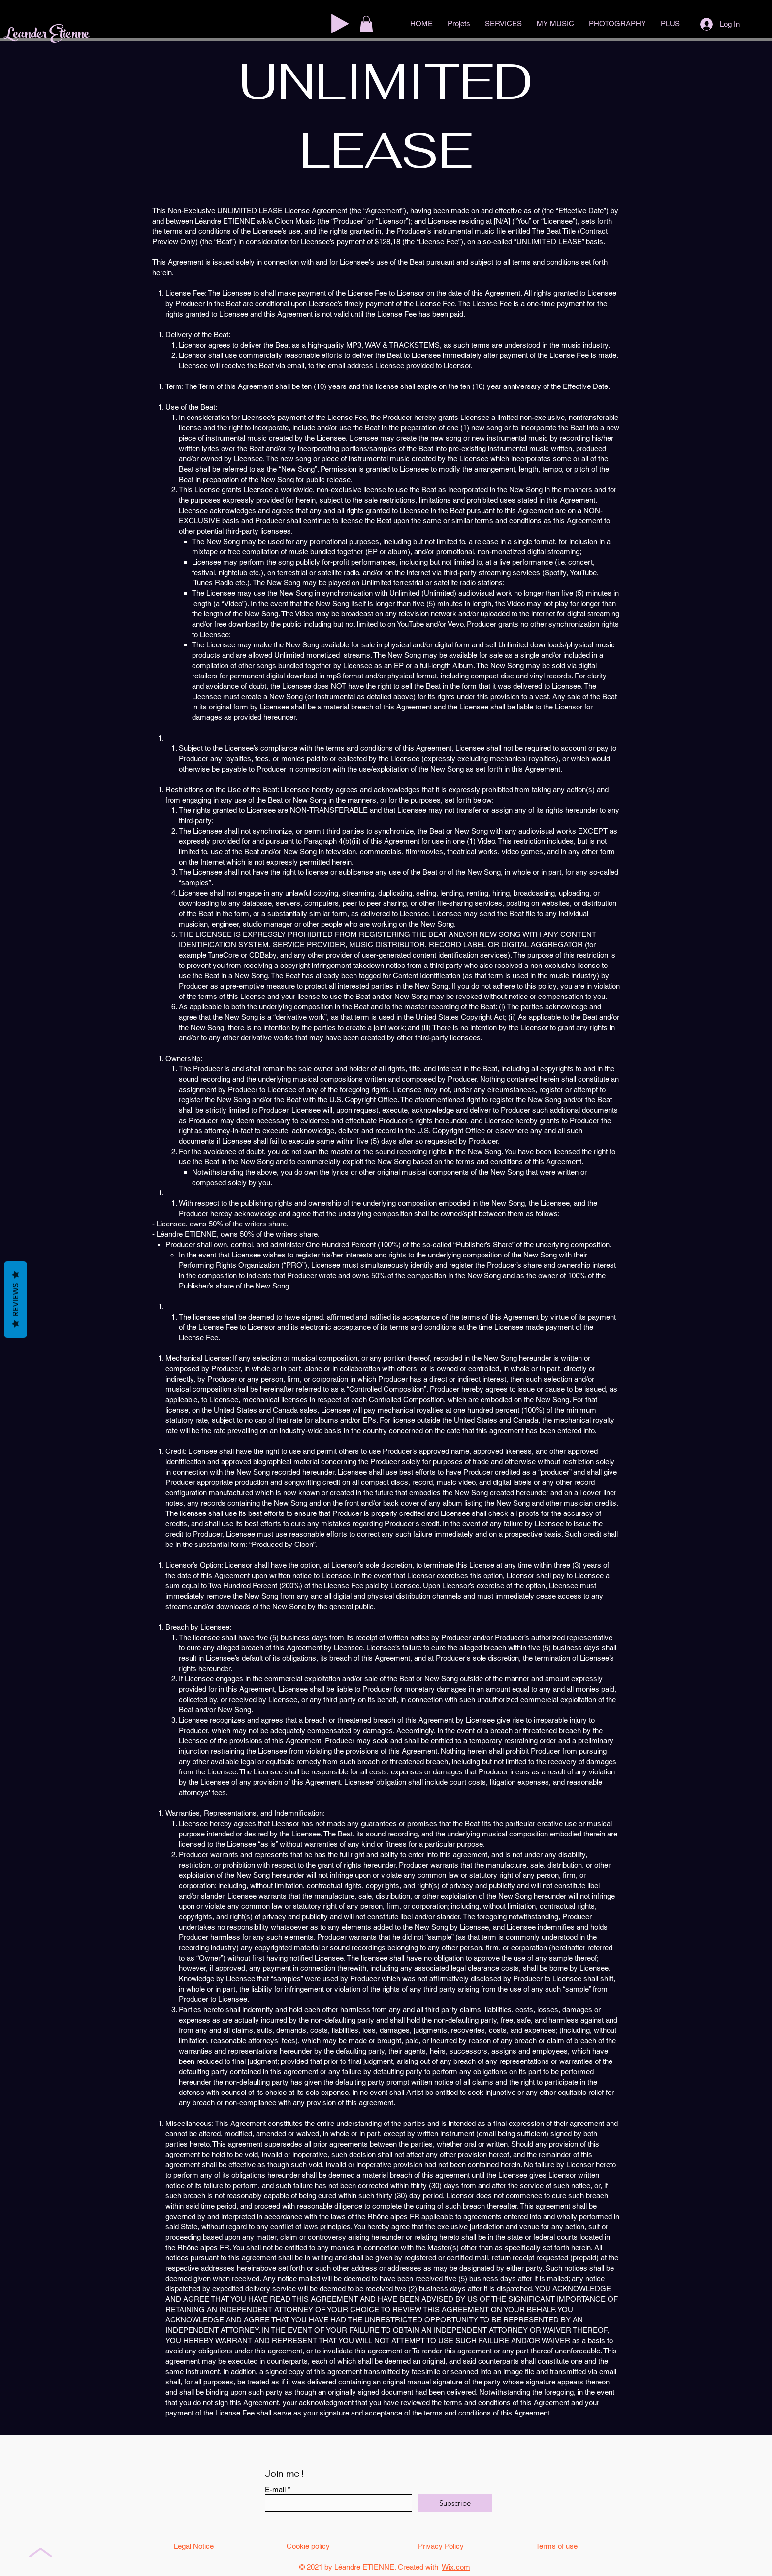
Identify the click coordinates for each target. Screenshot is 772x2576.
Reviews (15, 1299)
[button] (366, 24)
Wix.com (456, 2567)
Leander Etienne (46, 35)
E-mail (275, 2489)
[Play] (340, 23)
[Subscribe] (455, 2503)
